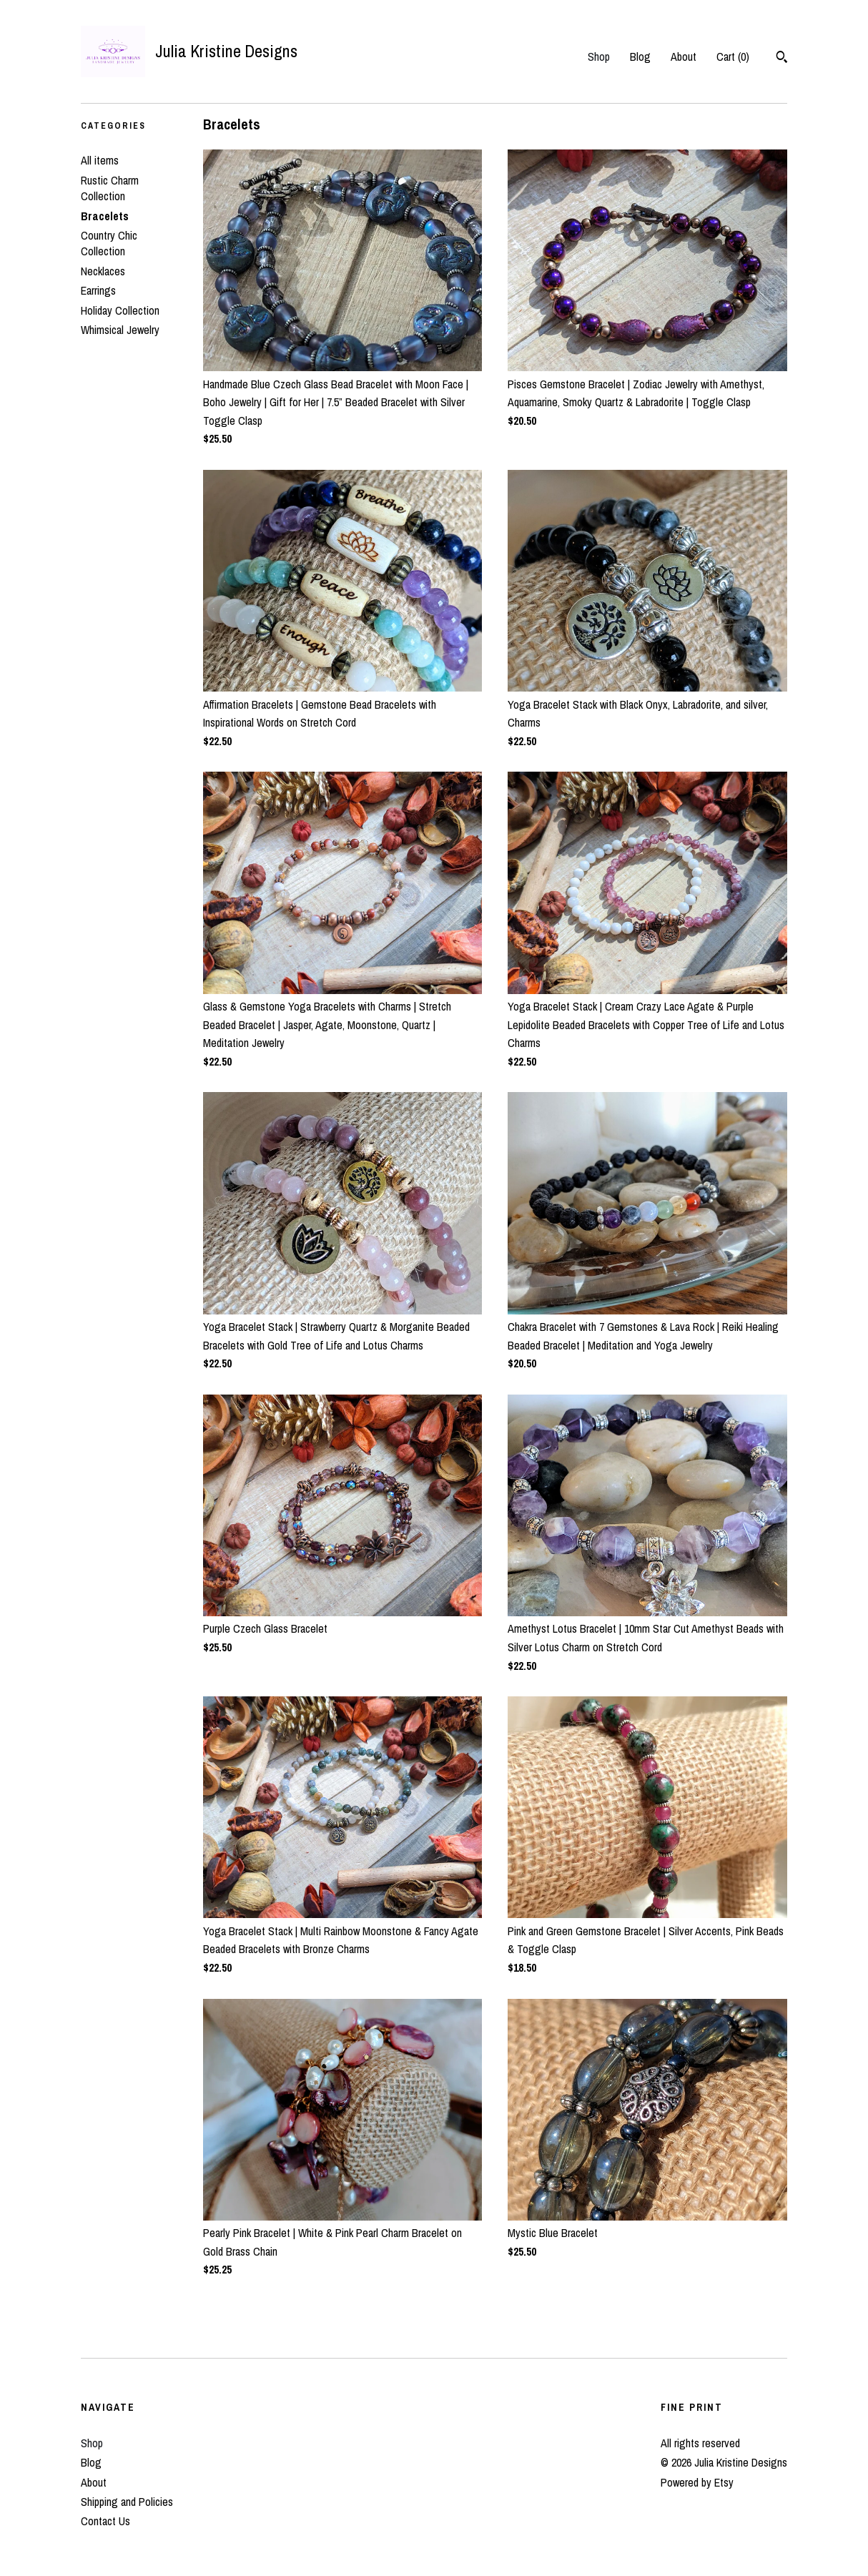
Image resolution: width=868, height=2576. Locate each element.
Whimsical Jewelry (120, 330)
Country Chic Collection (109, 243)
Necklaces (103, 271)
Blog (640, 56)
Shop (599, 56)
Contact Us (105, 2521)
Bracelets (105, 216)
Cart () (732, 56)
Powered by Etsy (697, 2482)
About (683, 56)
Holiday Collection (120, 310)
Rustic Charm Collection (110, 188)
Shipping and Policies (127, 2501)
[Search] (781, 59)
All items (100, 160)
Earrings (98, 290)
